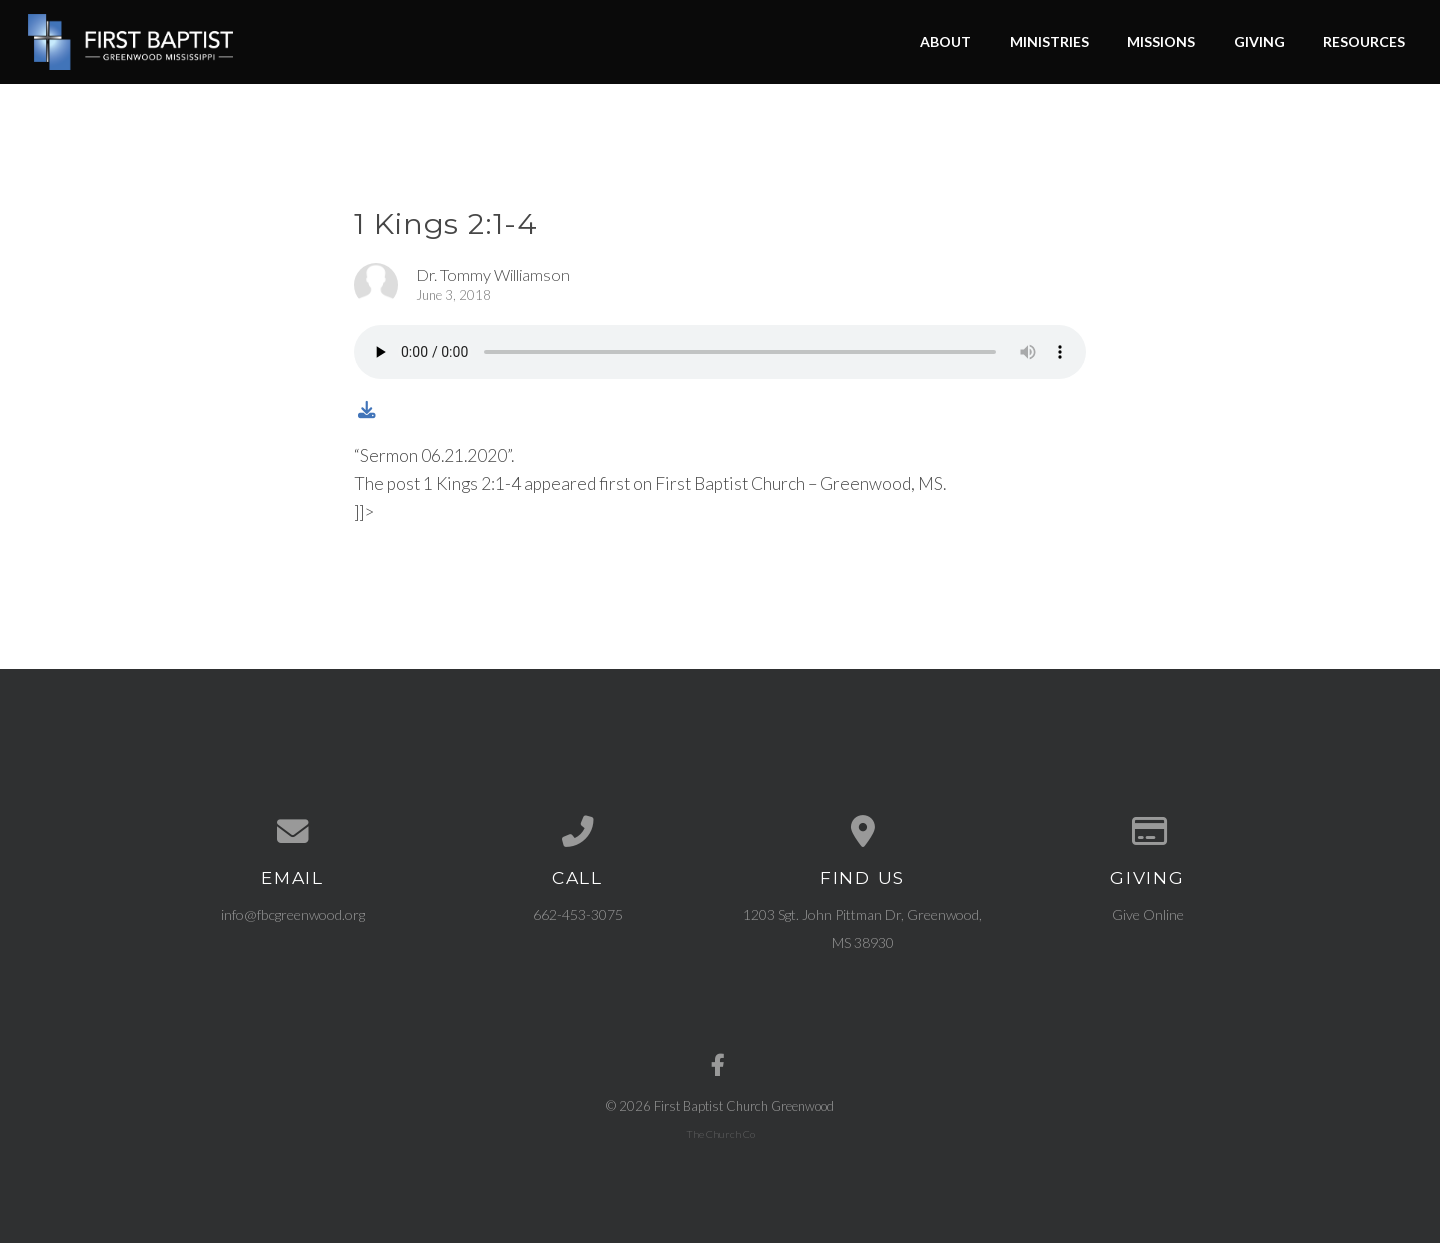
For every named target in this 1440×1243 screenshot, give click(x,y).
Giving (1259, 41)
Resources (1364, 41)
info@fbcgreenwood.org (293, 914)
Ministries (1049, 41)
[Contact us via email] (292, 832)
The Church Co (720, 1134)
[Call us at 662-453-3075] (577, 832)
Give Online (1148, 914)
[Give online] (1147, 832)
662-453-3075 (578, 914)
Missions (1161, 41)
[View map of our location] (862, 832)
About (945, 41)
